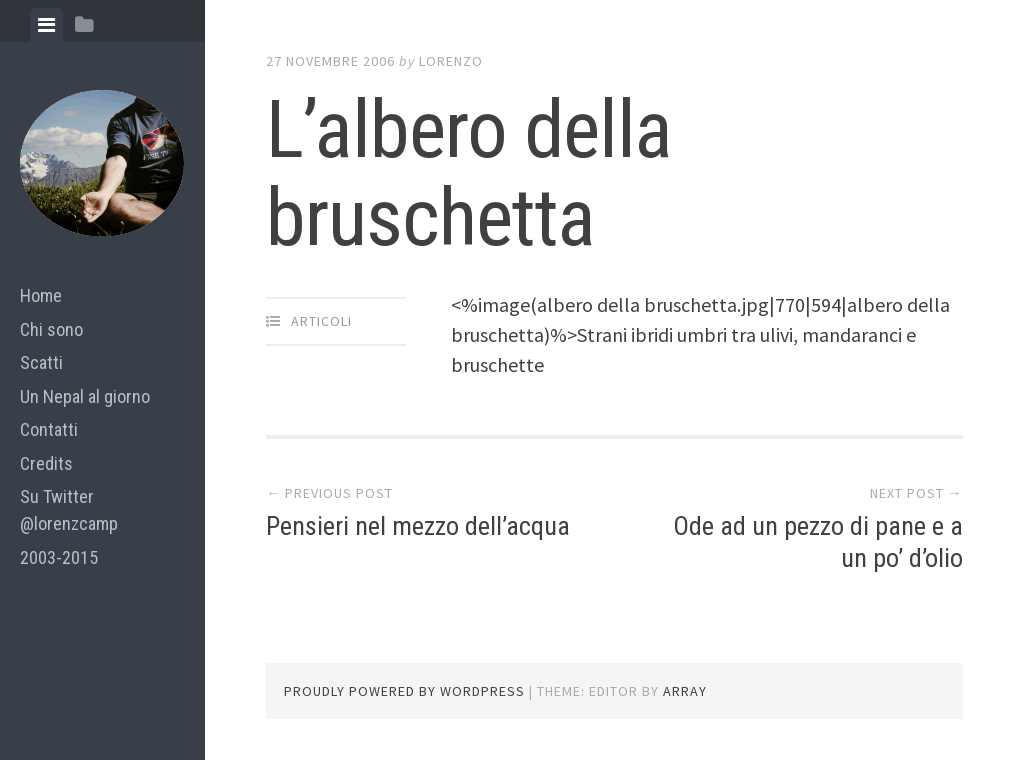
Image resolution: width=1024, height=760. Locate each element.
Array (685, 691)
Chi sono (51, 329)
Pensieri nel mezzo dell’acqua (418, 526)
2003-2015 (59, 557)
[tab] (46, 25)
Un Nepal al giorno (85, 396)
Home (41, 295)
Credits (46, 463)
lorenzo (451, 61)
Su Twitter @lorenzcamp (69, 510)
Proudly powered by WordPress (404, 691)
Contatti (49, 429)
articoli (321, 321)
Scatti (41, 362)
